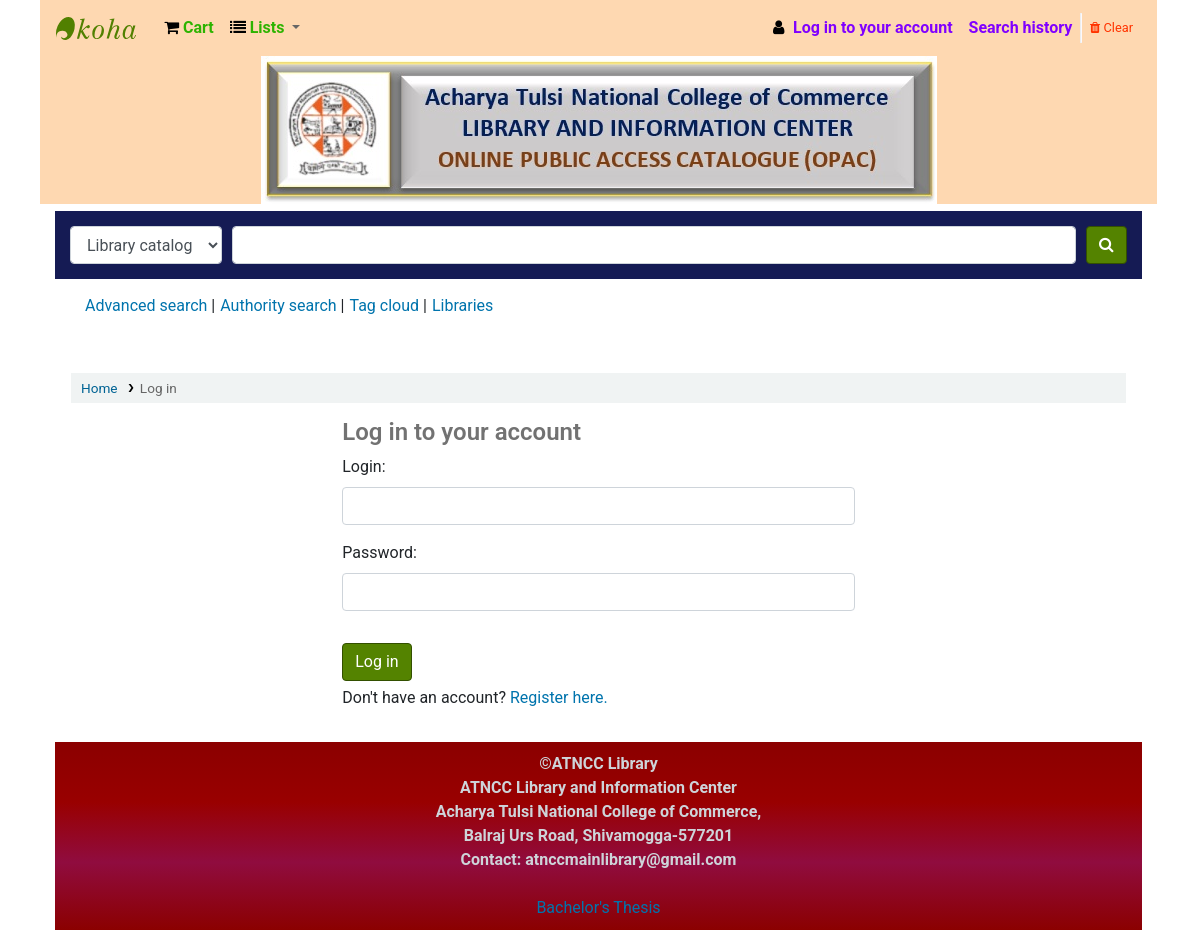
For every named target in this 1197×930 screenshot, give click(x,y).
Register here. (559, 697)
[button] (189, 28)
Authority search (278, 305)
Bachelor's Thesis (598, 907)
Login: (363, 466)
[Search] (1106, 245)
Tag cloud (384, 305)
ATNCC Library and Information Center (106, 28)
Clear (1111, 27)
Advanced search (146, 305)
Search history (1021, 27)
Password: (379, 552)
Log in (158, 388)
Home (99, 388)
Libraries (462, 305)
